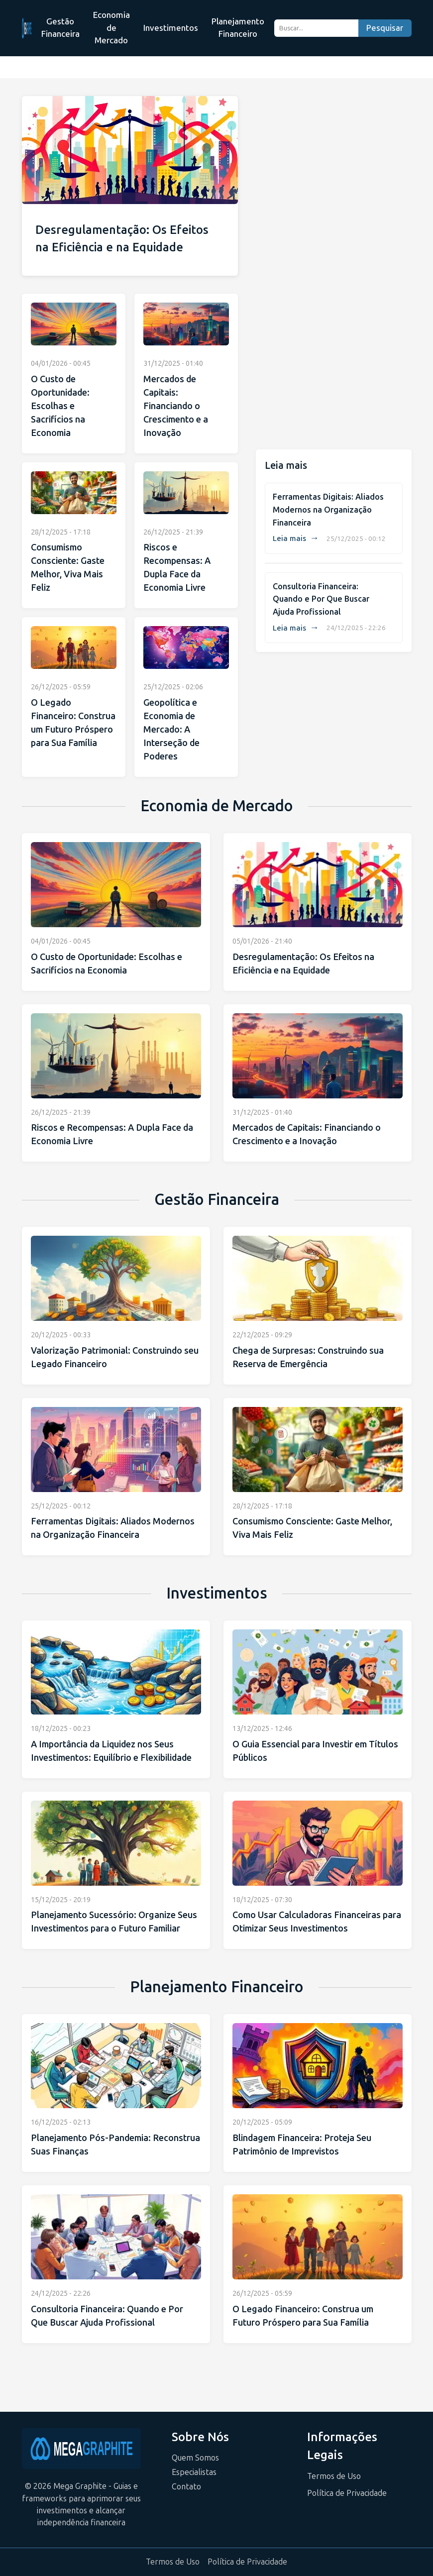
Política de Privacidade (347, 2493)
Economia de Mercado (111, 27)
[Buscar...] (316, 28)
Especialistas (194, 2472)
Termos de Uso (334, 2476)
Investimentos (170, 28)
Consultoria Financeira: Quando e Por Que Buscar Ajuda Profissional (321, 599)
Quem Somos (195, 2458)
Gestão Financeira (60, 27)
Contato (186, 2486)
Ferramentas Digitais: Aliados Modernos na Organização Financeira (328, 509)
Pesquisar (384, 28)
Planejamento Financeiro (238, 27)
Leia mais (296, 538)
